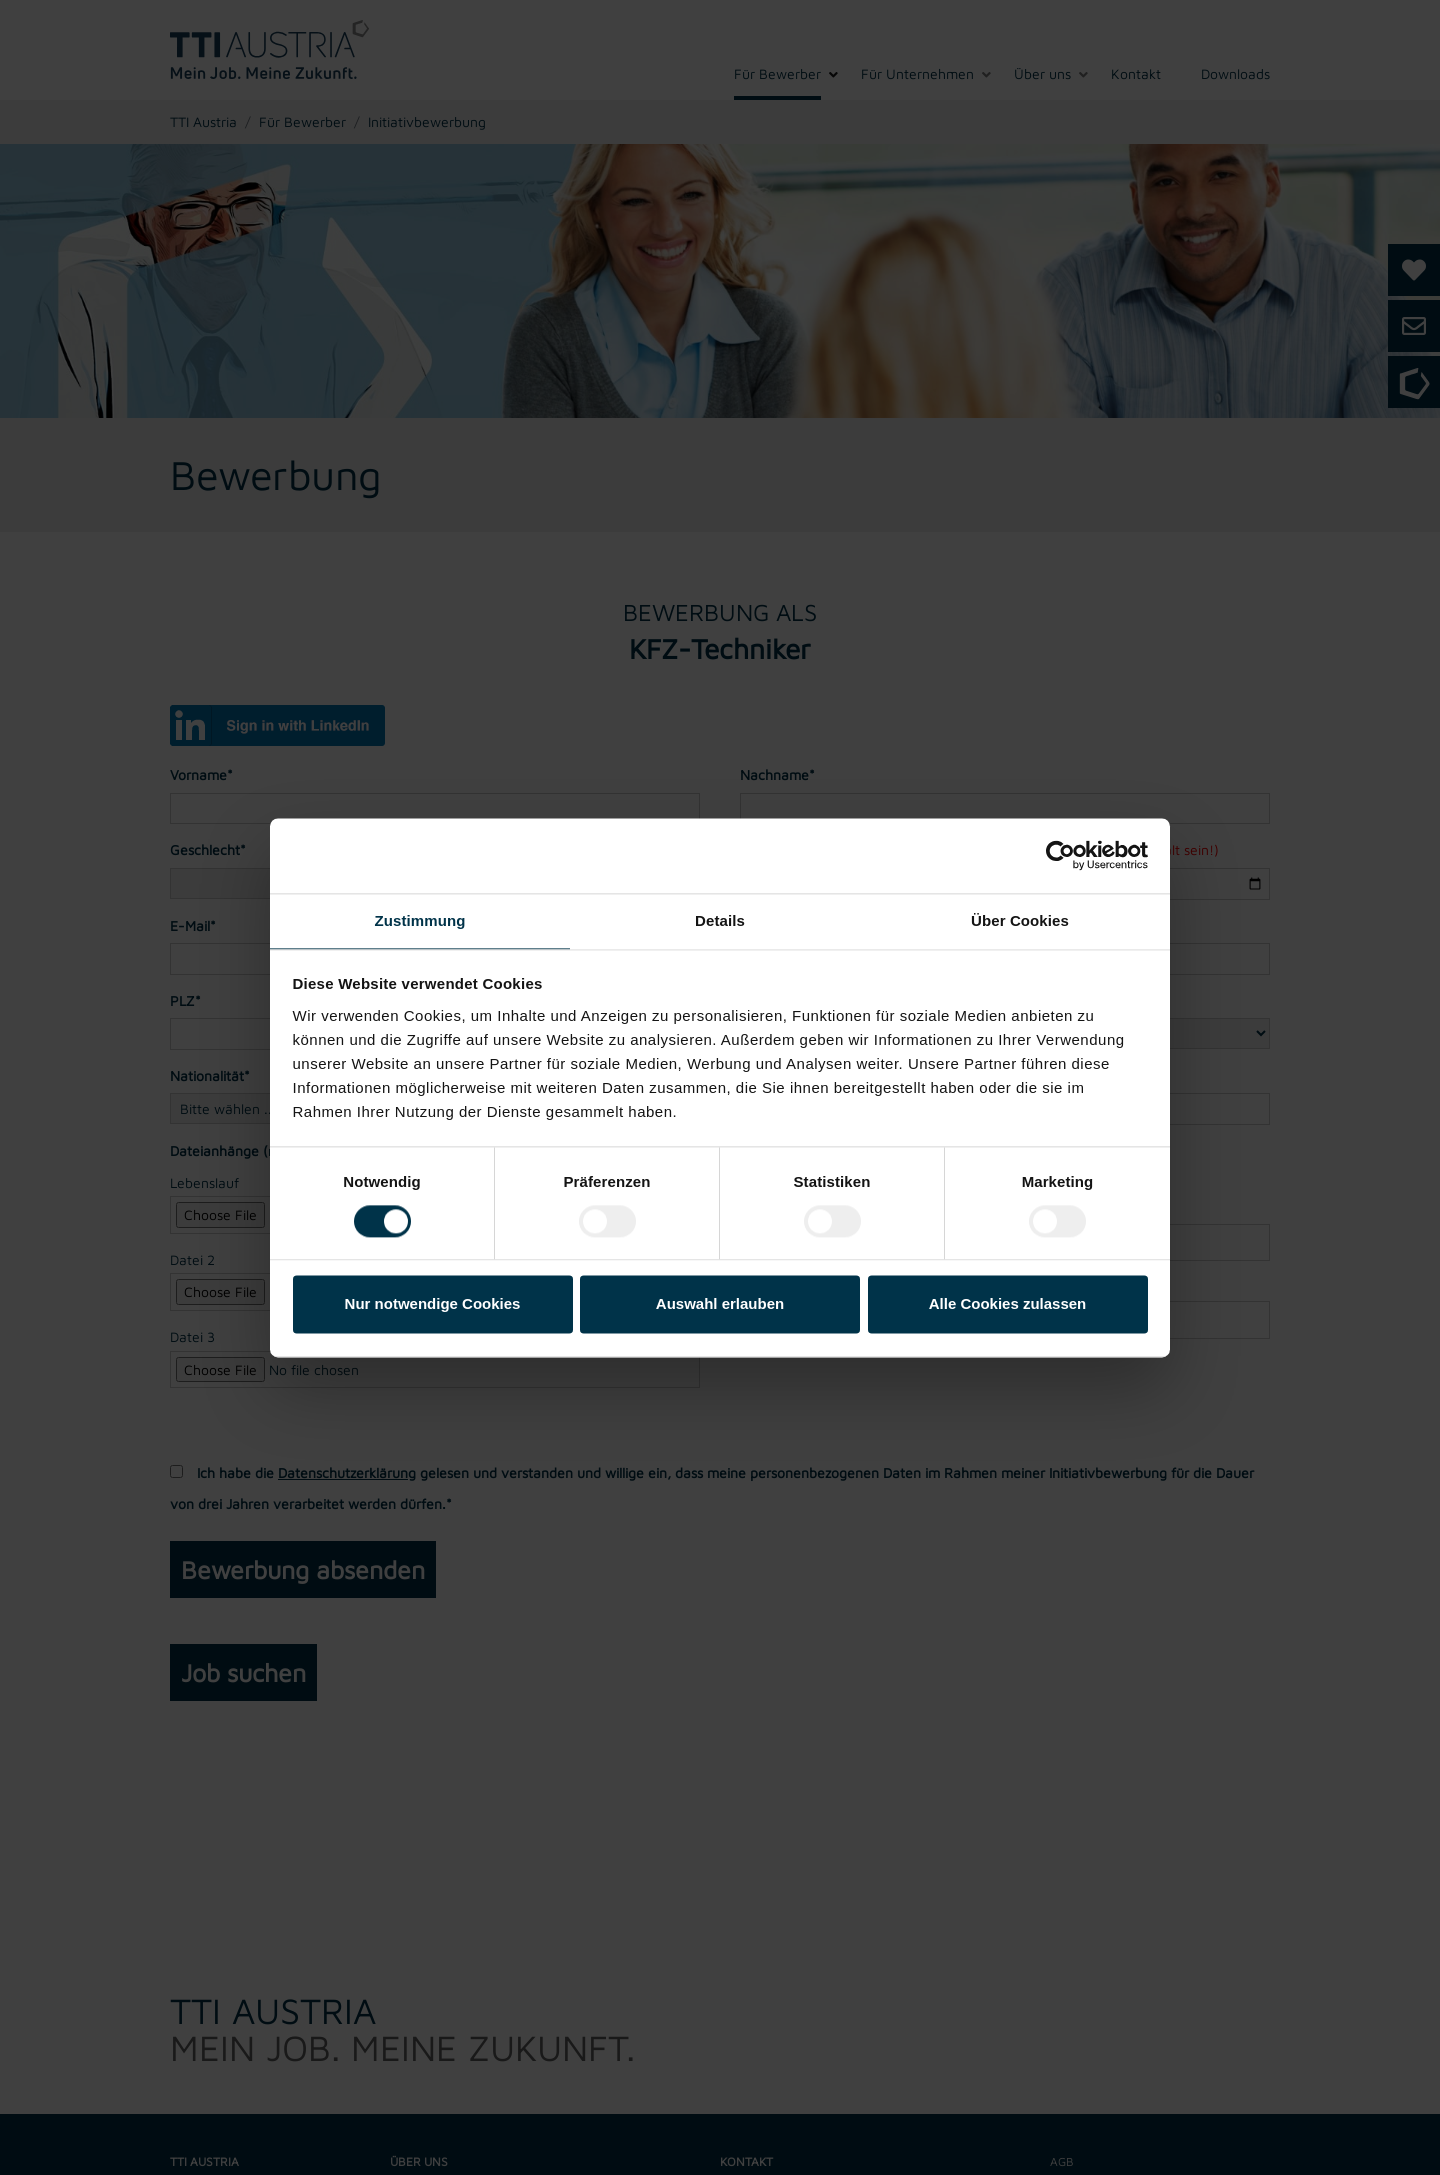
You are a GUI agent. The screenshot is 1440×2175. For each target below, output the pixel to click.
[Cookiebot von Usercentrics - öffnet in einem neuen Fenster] (1060, 855)
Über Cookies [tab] (1020, 920)
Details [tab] (720, 920)
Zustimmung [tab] (420, 920)
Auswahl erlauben (720, 1304)
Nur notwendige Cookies (433, 1304)
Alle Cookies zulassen (1008, 1304)
